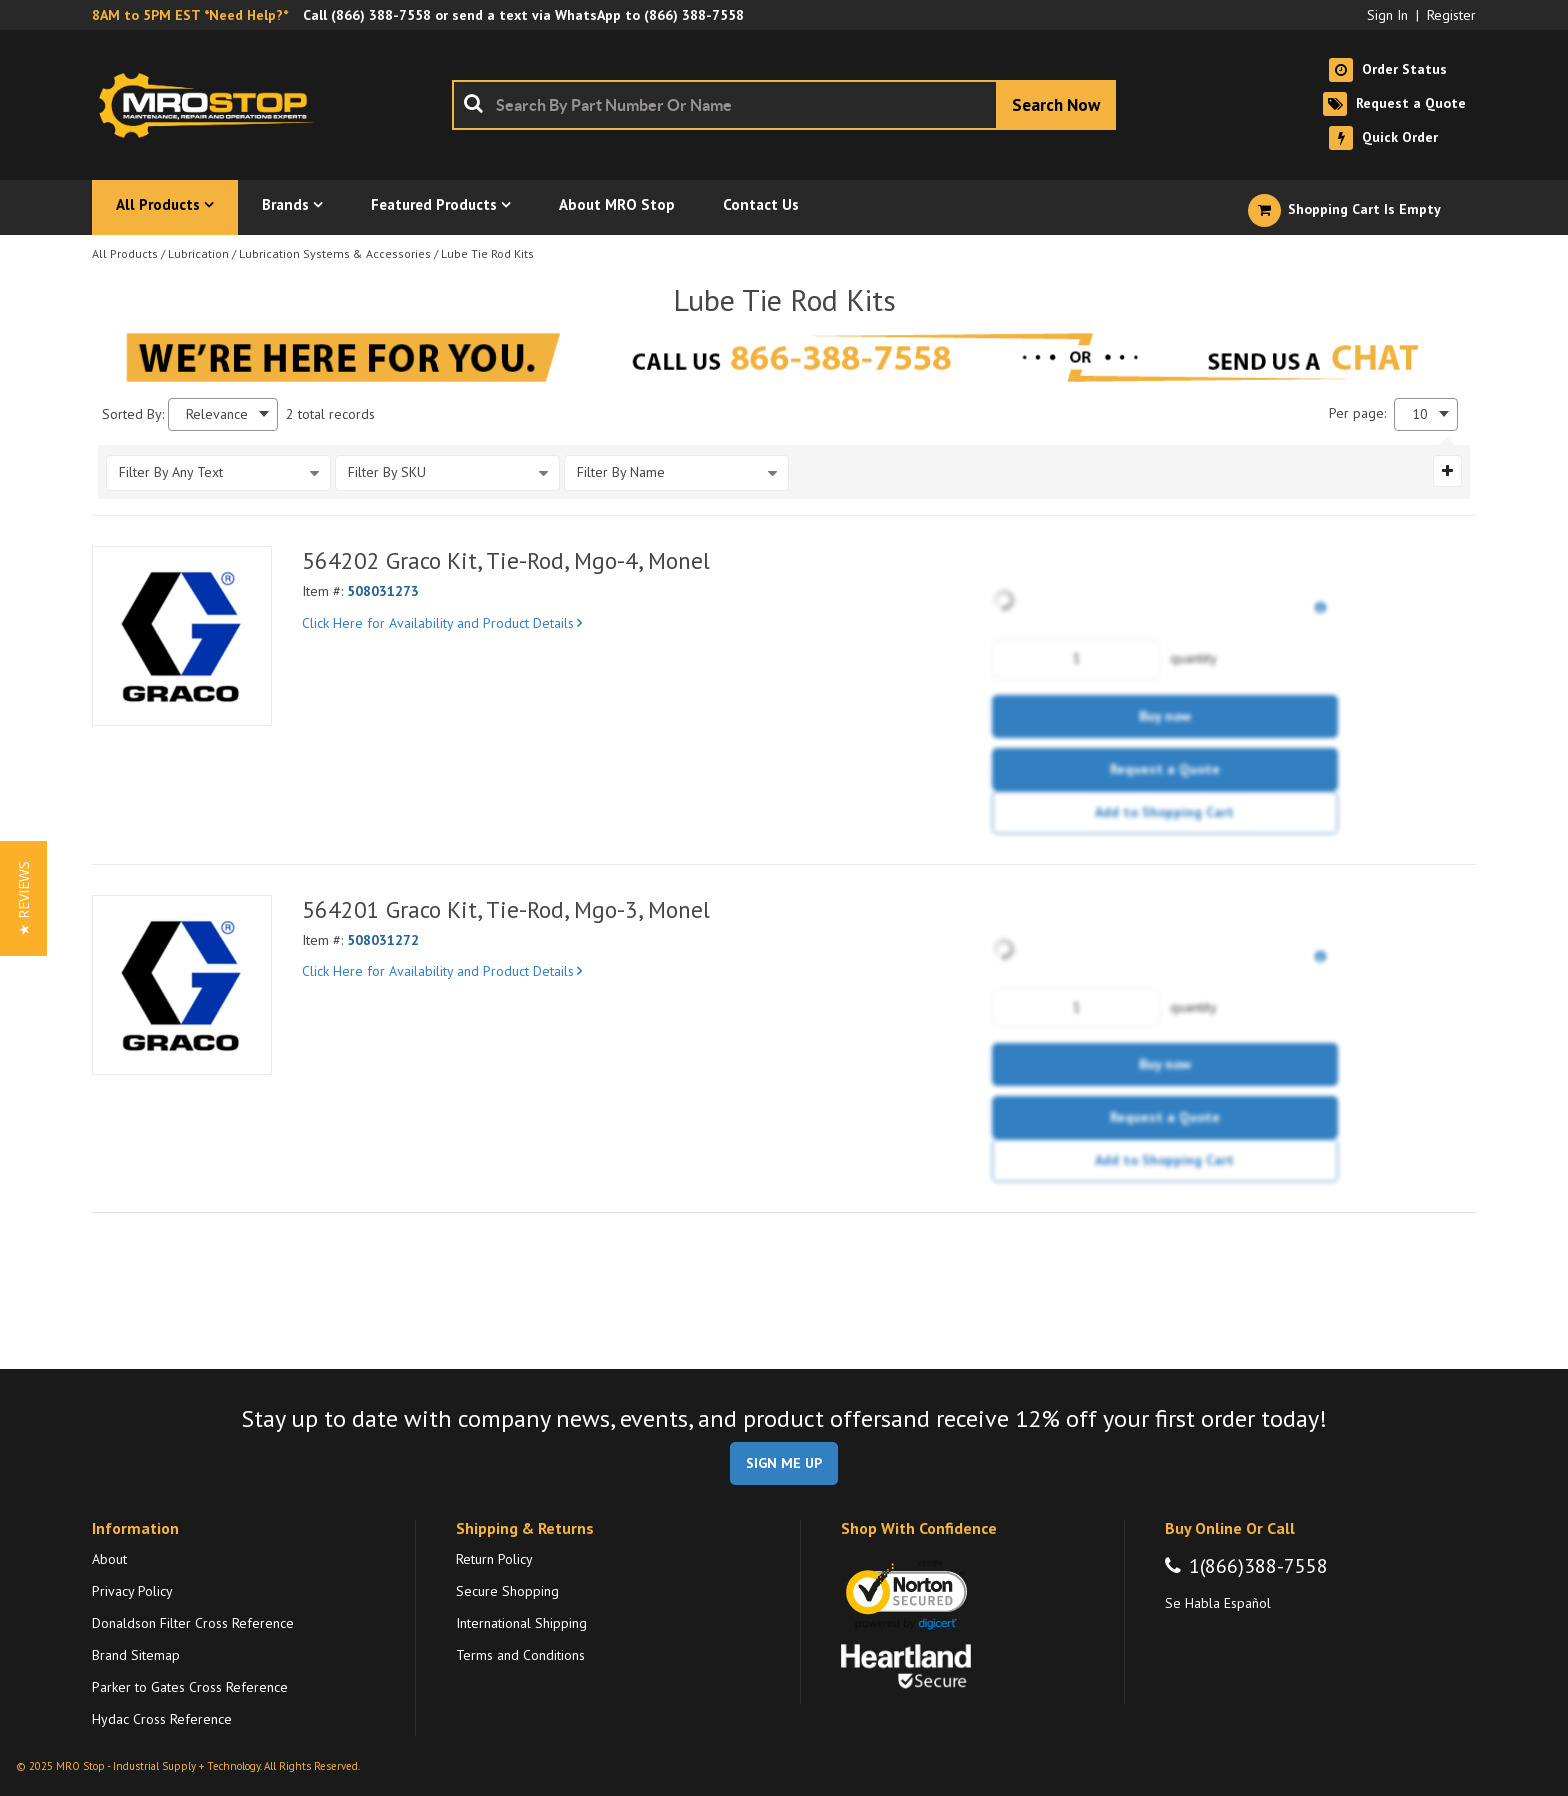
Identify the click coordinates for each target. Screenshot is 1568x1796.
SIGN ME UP (784, 1463)
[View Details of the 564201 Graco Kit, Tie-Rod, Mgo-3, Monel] (182, 985)
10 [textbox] (1420, 414)
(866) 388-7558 (381, 15)
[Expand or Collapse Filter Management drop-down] (1447, 471)
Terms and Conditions (520, 1655)
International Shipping (521, 1623)
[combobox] (784, 105)
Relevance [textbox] (217, 414)
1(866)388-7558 (1258, 1566)
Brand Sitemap (136, 1655)
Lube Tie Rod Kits (487, 253)
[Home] (212, 105)
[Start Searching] (1056, 105)
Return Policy (494, 1559)
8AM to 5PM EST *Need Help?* (190, 15)
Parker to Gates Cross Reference (190, 1687)
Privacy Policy (132, 1591)
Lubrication (198, 253)
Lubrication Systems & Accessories (335, 253)
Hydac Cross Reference (162, 1719)
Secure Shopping (507, 1591)
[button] (23, 898)
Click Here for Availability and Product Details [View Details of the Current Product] (442, 623)
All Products (125, 253)
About (109, 1559)
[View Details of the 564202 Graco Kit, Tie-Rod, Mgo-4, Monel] (182, 636)
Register (1451, 15)
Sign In (1387, 15)
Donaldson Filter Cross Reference (193, 1623)
